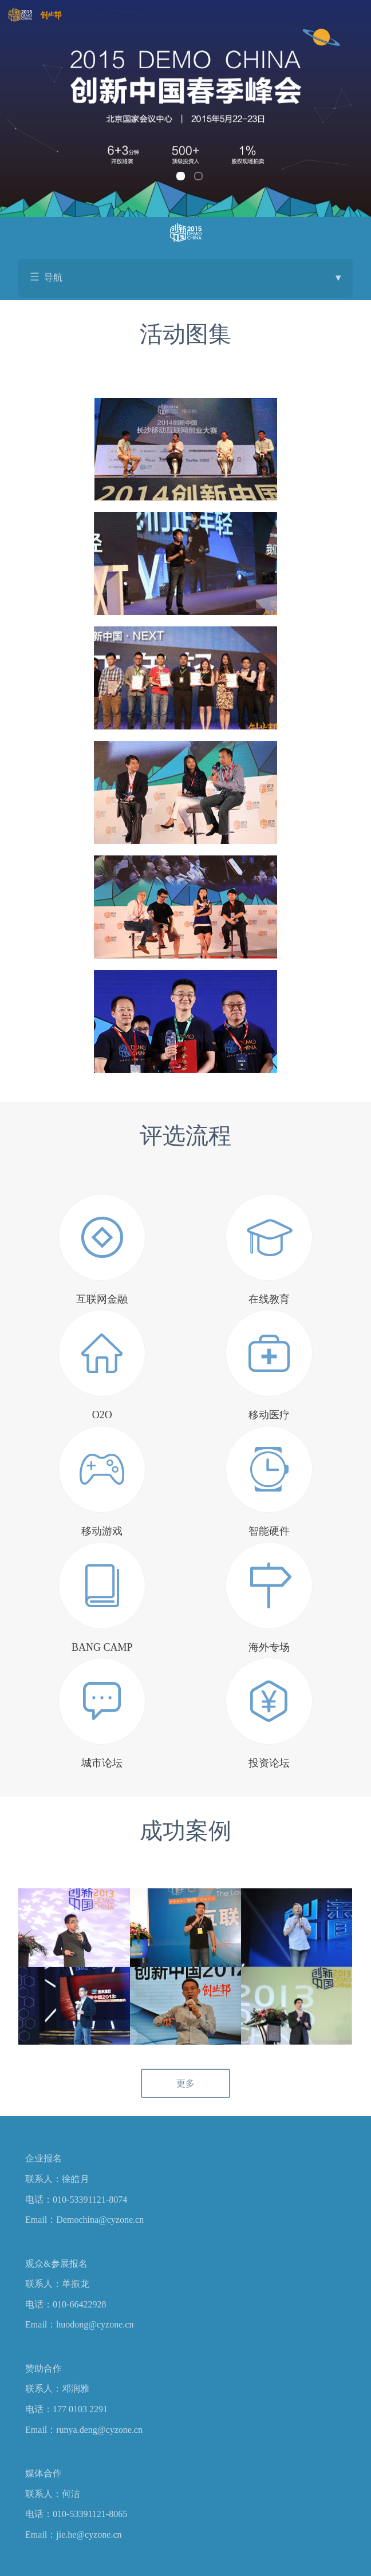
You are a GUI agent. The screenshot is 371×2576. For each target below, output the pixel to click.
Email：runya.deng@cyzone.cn (84, 2430)
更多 (185, 2083)
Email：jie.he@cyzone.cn (73, 2534)
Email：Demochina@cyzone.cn (84, 2219)
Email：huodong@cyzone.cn (79, 2324)
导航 (192, 278)
